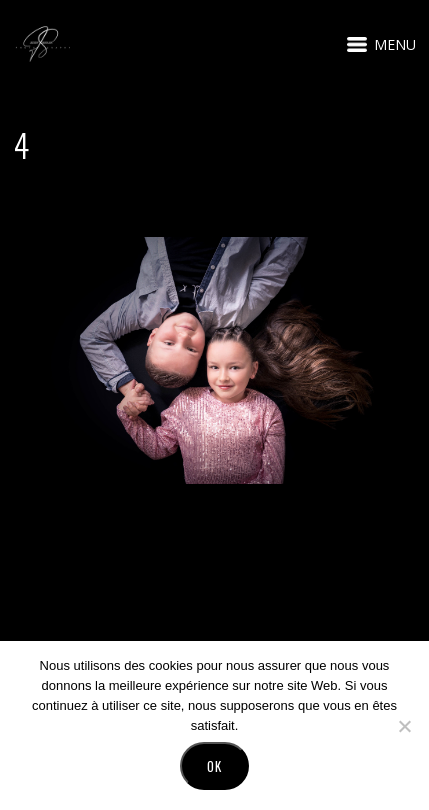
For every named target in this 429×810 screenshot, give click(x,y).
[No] (404, 726)
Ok (214, 766)
